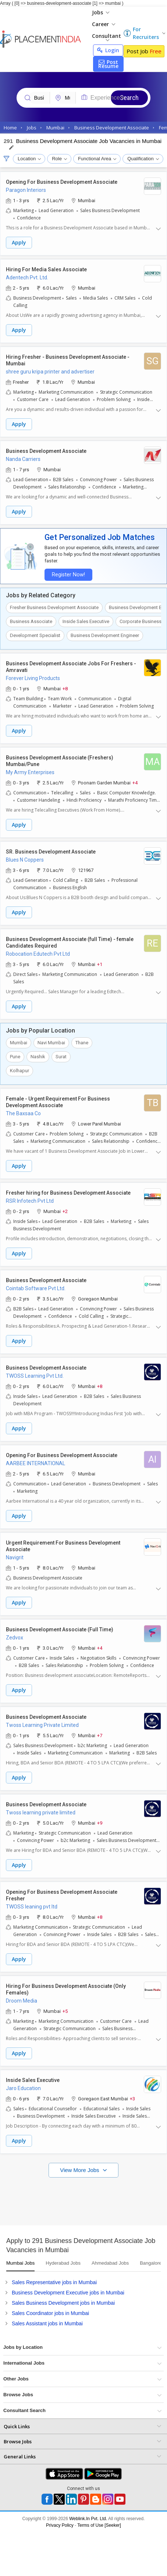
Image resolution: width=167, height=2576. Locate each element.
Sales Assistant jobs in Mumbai (47, 2323)
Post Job (144, 51)
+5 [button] (65, 2011)
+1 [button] (99, 964)
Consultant (106, 36)
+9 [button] (99, 1823)
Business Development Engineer (105, 635)
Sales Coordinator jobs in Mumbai (50, 2313)
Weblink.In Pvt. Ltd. (88, 2518)
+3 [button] (132, 2098)
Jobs (100, 12)
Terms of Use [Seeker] (99, 2525)
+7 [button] (99, 1735)
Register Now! (68, 575)
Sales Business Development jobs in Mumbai (63, 2303)
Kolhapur (19, 1070)
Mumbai (18, 1042)
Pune (15, 1056)
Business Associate (31, 621)
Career (103, 24)
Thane (81, 1042)
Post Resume (108, 63)
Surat (61, 1056)
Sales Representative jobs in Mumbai (54, 2282)
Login (108, 50)
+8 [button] (65, 688)
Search (129, 97)
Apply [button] (19, 242)
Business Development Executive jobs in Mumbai (68, 2293)
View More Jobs (80, 2170)
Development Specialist (35, 635)
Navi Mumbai (51, 1042)
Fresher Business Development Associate (54, 607)
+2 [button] (65, 1211)
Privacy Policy (60, 2525)
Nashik (38, 1056)
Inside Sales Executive (86, 621)
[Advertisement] (69, 2199)
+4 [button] (135, 782)
